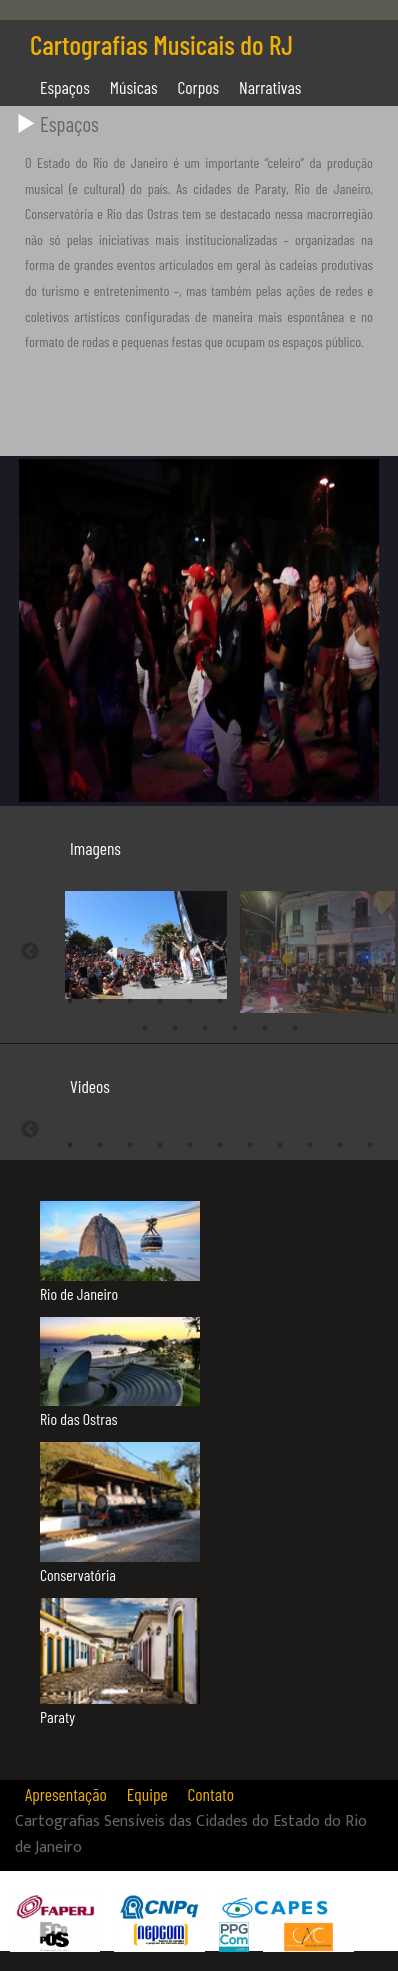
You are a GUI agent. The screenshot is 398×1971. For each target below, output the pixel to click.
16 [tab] (265, 1024)
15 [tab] (235, 1024)
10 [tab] (340, 997)
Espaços (65, 87)
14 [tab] (205, 1024)
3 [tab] (130, 997)
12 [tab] (145, 1024)
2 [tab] (100, 997)
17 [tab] (295, 1024)
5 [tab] (190, 997)
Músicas (134, 87)
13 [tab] (175, 1024)
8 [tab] (280, 997)
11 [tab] (370, 997)
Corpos (199, 87)
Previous (30, 950)
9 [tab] (310, 997)
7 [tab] (250, 997)
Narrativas (270, 87)
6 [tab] (220, 997)
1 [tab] (70, 997)
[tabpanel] (130, 943)
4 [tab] (160, 997)
